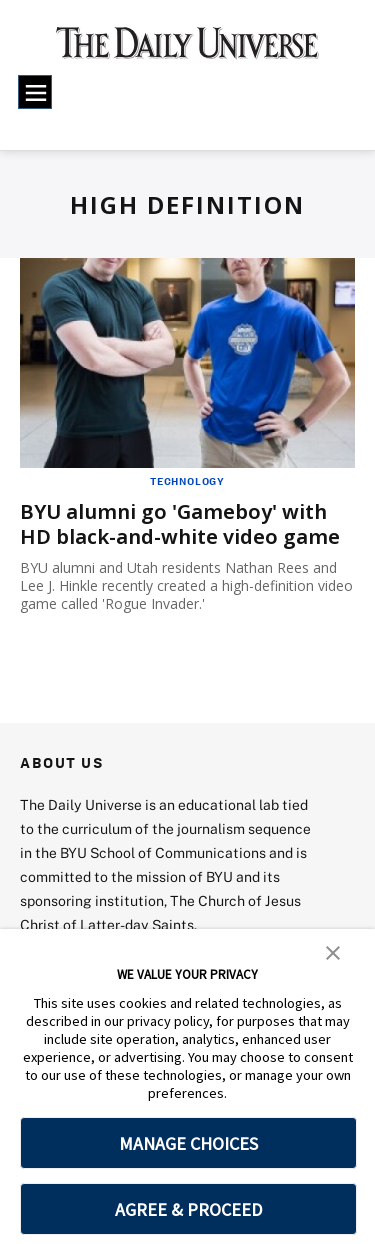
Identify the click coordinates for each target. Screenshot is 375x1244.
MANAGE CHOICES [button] (188, 1143)
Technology (187, 481)
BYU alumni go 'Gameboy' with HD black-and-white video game (180, 524)
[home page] (187, 50)
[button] (333, 951)
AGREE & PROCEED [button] (188, 1209)
